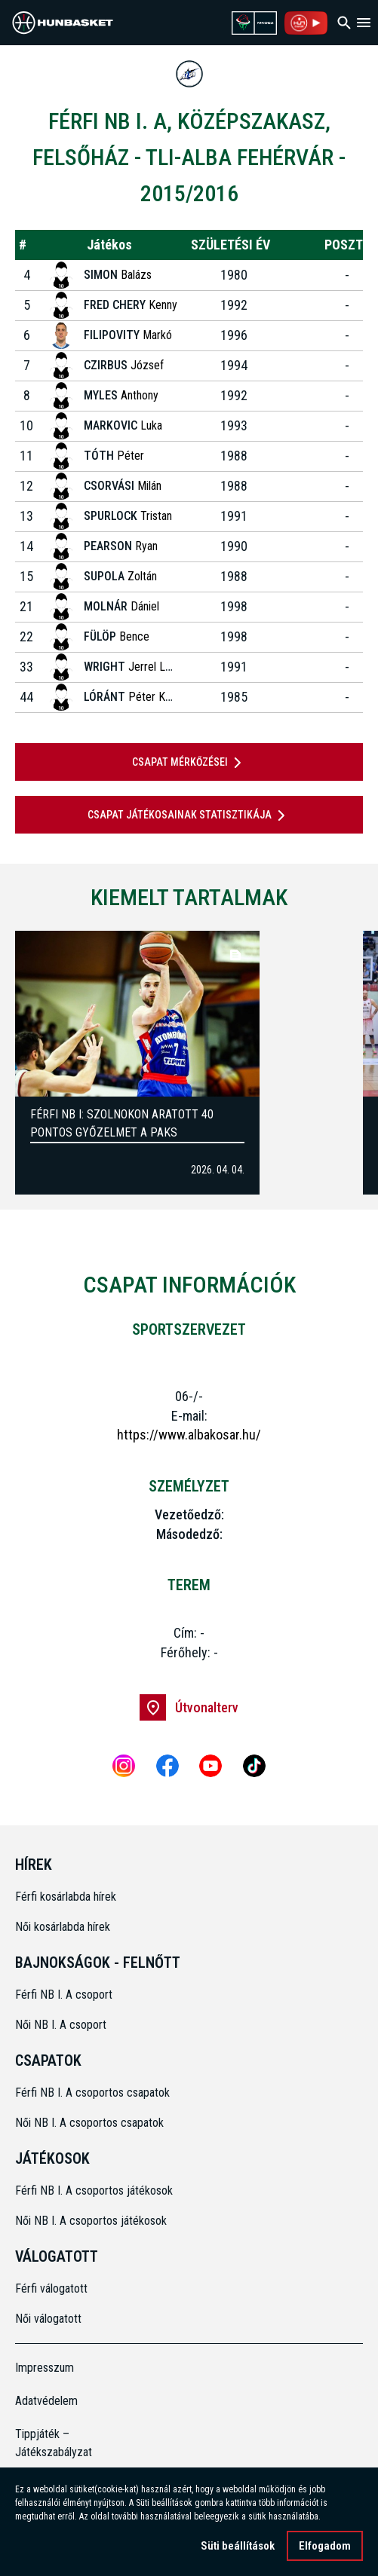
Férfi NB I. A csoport (63, 1994)
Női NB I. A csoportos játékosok (91, 2220)
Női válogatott (48, 2318)
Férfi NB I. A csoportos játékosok (94, 2190)
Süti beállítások (238, 2546)
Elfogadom (325, 2546)
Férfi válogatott (51, 2288)
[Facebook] (167, 1766)
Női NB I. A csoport (60, 2025)
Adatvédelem (46, 2401)
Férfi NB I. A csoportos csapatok (94, 2092)
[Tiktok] (254, 1766)
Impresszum (44, 2367)
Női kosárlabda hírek (62, 1927)
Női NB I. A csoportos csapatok (91, 2123)
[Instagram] (123, 1766)
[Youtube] (210, 1766)
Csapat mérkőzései (189, 763)
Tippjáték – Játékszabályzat (53, 2443)
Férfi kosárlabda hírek (65, 1896)
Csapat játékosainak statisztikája (189, 815)
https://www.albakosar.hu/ (189, 1434)
